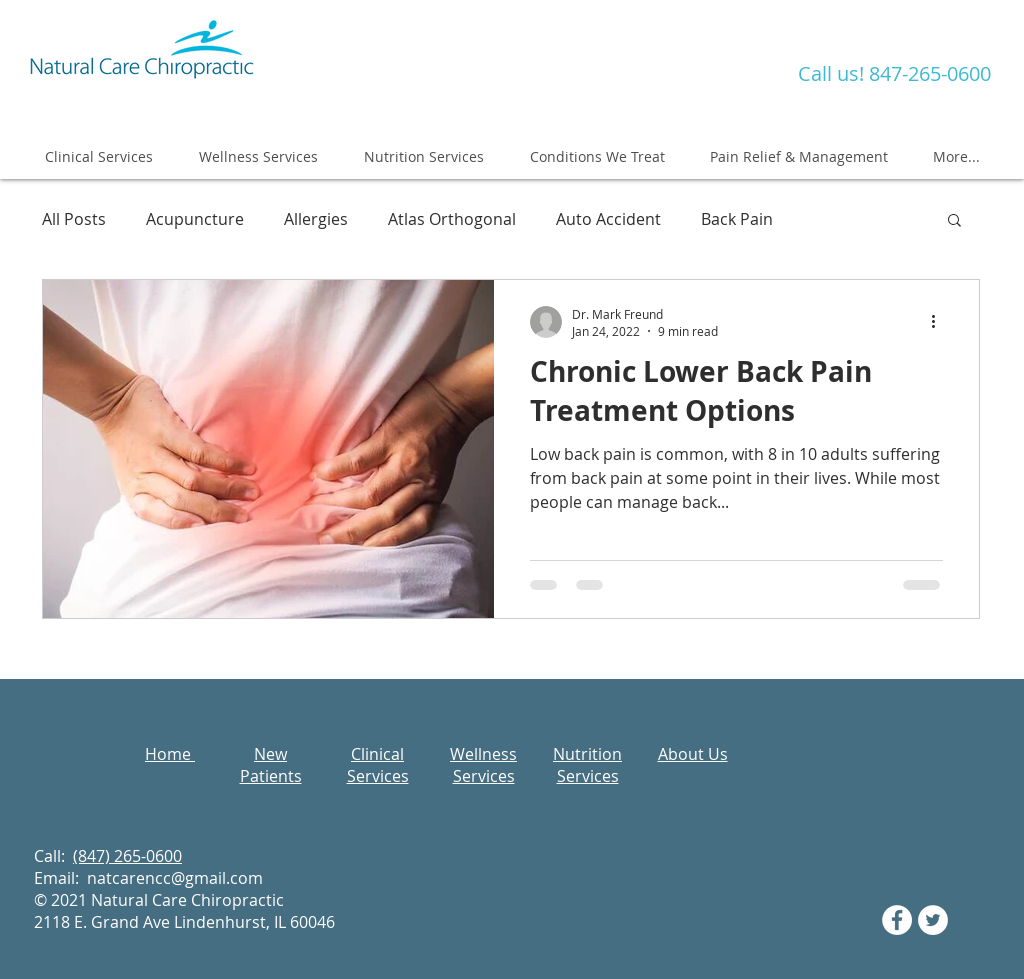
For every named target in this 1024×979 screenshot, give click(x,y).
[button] (954, 221)
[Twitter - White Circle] (933, 920)
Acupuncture (195, 219)
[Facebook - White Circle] (897, 920)
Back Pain (737, 219)
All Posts (74, 219)
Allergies (316, 219)
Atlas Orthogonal (452, 219)
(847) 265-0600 (127, 856)
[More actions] (940, 322)
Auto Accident (608, 219)
